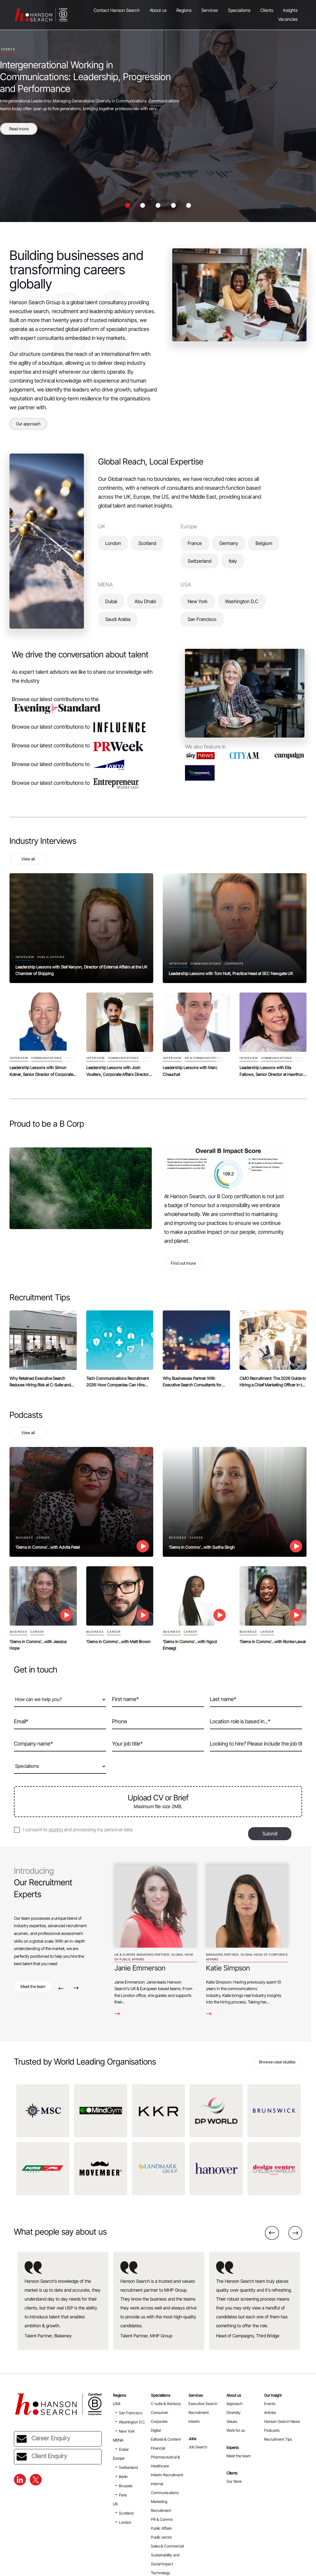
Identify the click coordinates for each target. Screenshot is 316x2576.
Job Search (198, 2447)
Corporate (159, 2421)
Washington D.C (241, 601)
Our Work (234, 2481)
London (113, 543)
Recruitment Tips (278, 2439)
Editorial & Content (166, 2439)
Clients (266, 10)
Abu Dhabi (145, 601)
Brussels (126, 2485)
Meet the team (33, 1986)
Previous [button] (61, 1988)
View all (28, 858)
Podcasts (272, 2430)
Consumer (159, 2412)
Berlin (123, 2476)
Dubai (111, 601)
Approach (234, 2403)
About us (158, 10)
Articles (270, 2412)
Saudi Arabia (117, 619)
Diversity (233, 2412)
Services (209, 10)
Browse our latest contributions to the (56, 703)
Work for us (235, 2430)
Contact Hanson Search (117, 10)
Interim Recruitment (167, 2474)
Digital (156, 2430)
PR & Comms (162, 2519)
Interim (194, 2421)
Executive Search (203, 2403)
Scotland (147, 543)
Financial (158, 2448)
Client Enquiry (42, 2457)
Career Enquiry (43, 2439)
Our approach (28, 423)
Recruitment (199, 2412)
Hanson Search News (282, 2421)
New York (198, 601)
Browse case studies (277, 2061)
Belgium (264, 543)
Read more (18, 128)
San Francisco (202, 619)
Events (269, 2403)
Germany (228, 543)
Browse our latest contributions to (79, 727)
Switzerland (199, 561)
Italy (233, 561)
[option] (158, 111)
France (195, 543)
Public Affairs (161, 2528)
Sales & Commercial (167, 2546)
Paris (123, 2495)
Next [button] (76, 1988)
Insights (290, 10)
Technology (160, 2572)
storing (56, 1829)
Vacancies (288, 19)
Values (231, 2421)
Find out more (183, 1263)
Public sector (161, 2537)
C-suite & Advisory (166, 2403)
